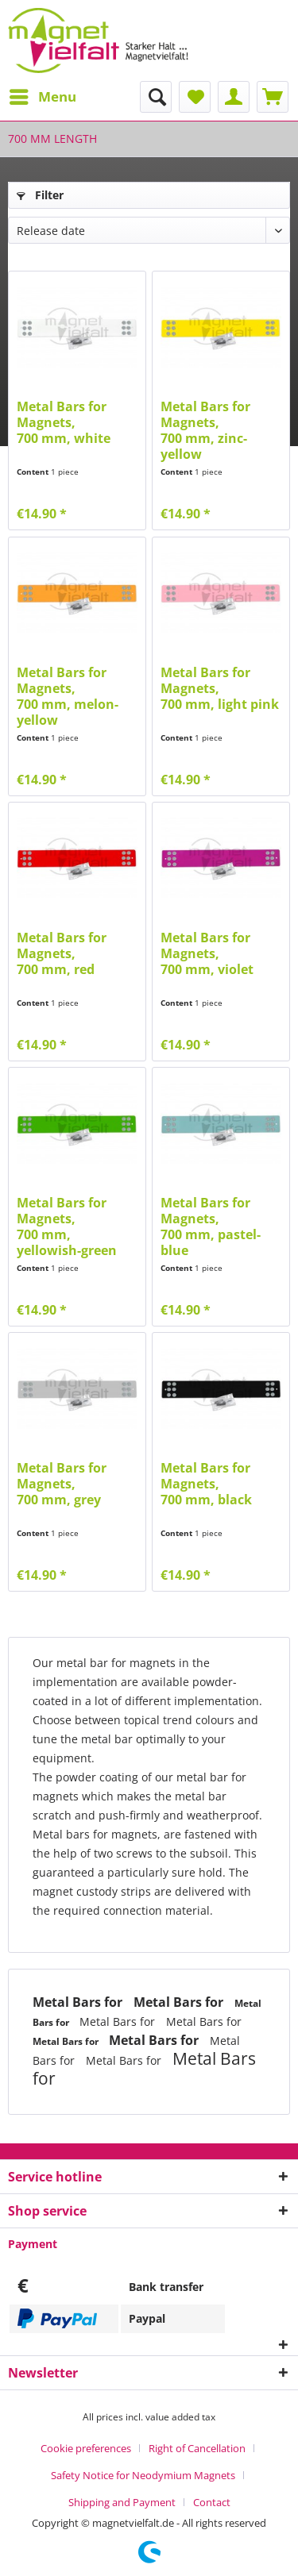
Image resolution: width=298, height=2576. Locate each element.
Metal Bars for (79, 2002)
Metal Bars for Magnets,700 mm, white (63, 423)
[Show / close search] (156, 97)
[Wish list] (195, 97)
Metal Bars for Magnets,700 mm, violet (207, 954)
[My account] (234, 97)
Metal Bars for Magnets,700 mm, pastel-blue (211, 1226)
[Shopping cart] (272, 97)
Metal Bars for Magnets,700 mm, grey (61, 1484)
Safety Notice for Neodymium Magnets (143, 2475)
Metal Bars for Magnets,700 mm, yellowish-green (67, 1226)
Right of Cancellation (197, 2448)
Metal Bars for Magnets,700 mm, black (206, 1484)
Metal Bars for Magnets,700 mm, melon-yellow (67, 696)
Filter (40, 194)
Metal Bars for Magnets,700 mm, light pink (220, 688)
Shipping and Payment (122, 2502)
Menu (43, 95)
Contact (211, 2502)
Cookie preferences (86, 2448)
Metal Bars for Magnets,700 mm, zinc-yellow (205, 430)
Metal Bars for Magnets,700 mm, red (61, 954)
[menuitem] (42, 97)
